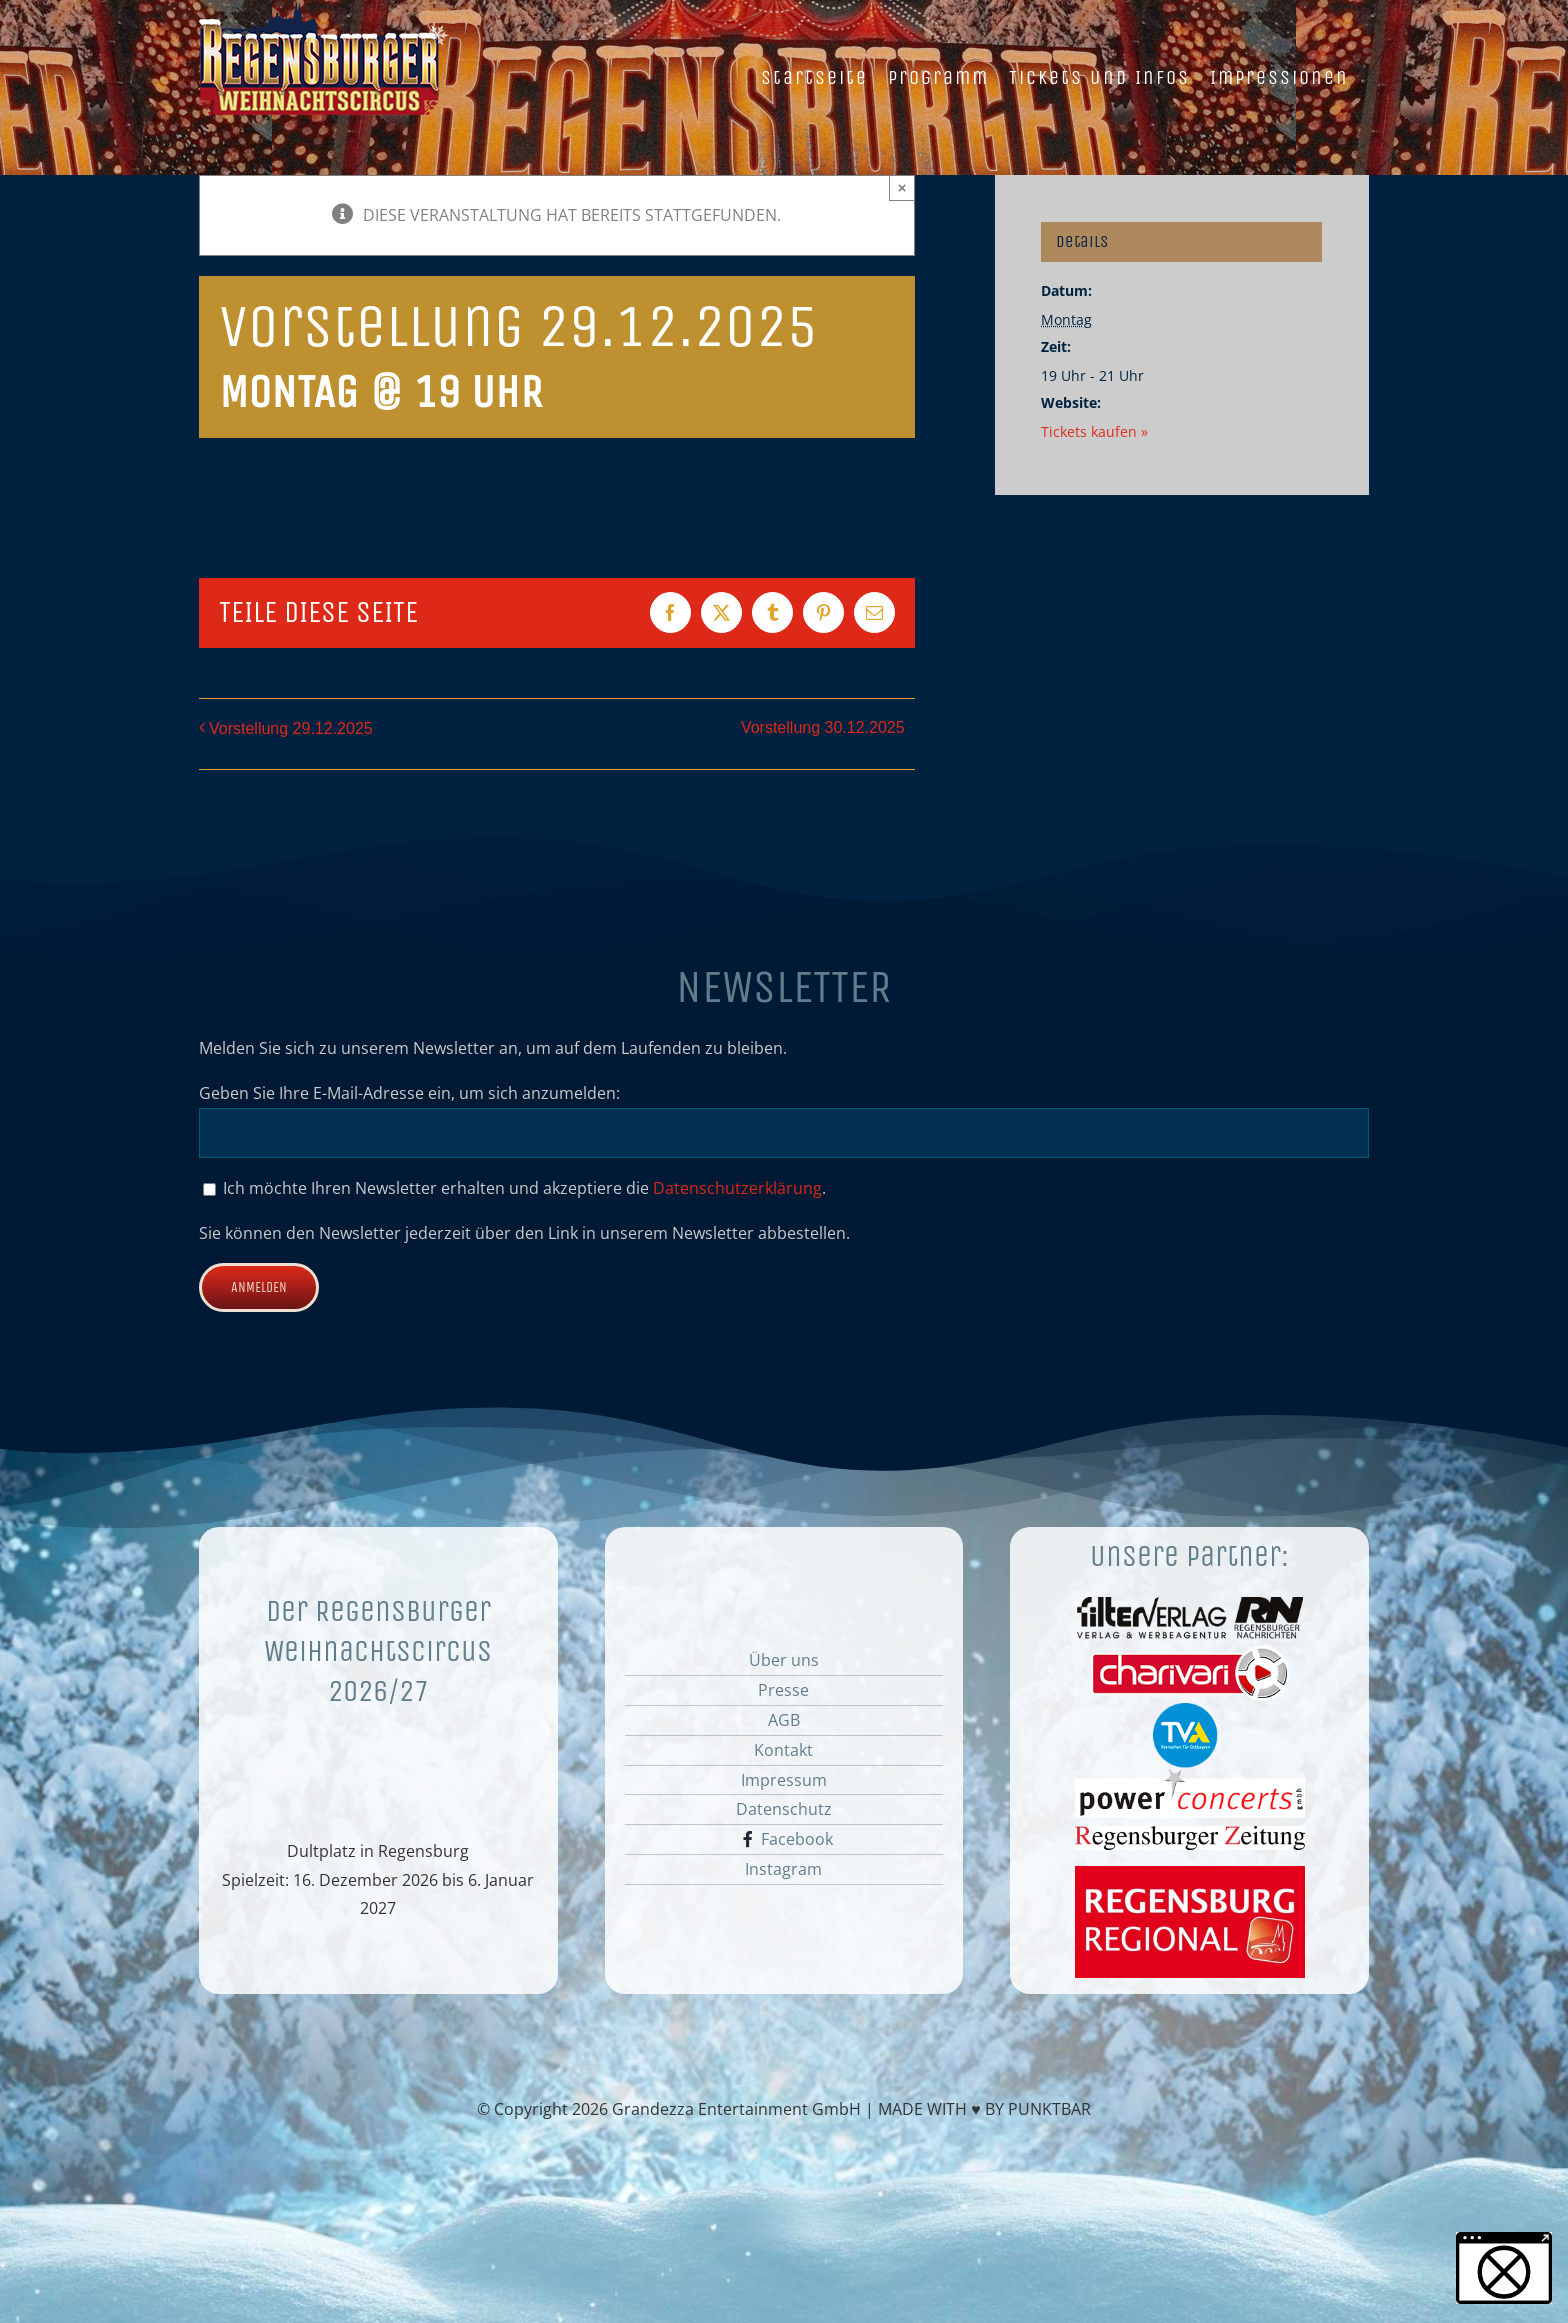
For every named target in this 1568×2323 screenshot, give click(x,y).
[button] (1504, 2268)
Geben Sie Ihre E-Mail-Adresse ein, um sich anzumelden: (409, 1093)
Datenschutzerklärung (737, 1188)
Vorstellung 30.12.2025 (823, 727)
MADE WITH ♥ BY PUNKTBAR (984, 2109)
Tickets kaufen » (1094, 431)
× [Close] (902, 187)
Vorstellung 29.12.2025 (291, 728)
